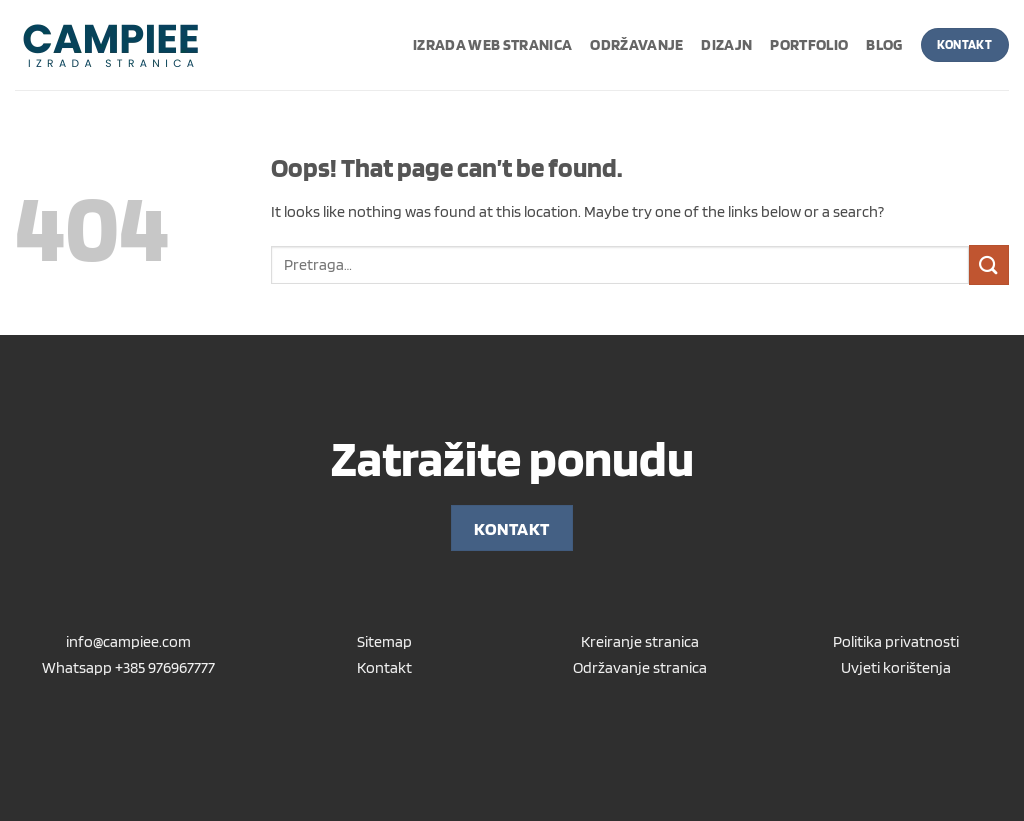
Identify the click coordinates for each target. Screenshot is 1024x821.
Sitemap (384, 641)
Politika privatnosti (896, 641)
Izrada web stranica (492, 44)
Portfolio (809, 44)
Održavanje (636, 44)
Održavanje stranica (640, 667)
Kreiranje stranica (640, 641)
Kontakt (384, 667)
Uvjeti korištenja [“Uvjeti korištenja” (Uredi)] (896, 667)
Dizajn (726, 44)
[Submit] (989, 264)
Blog (884, 44)
